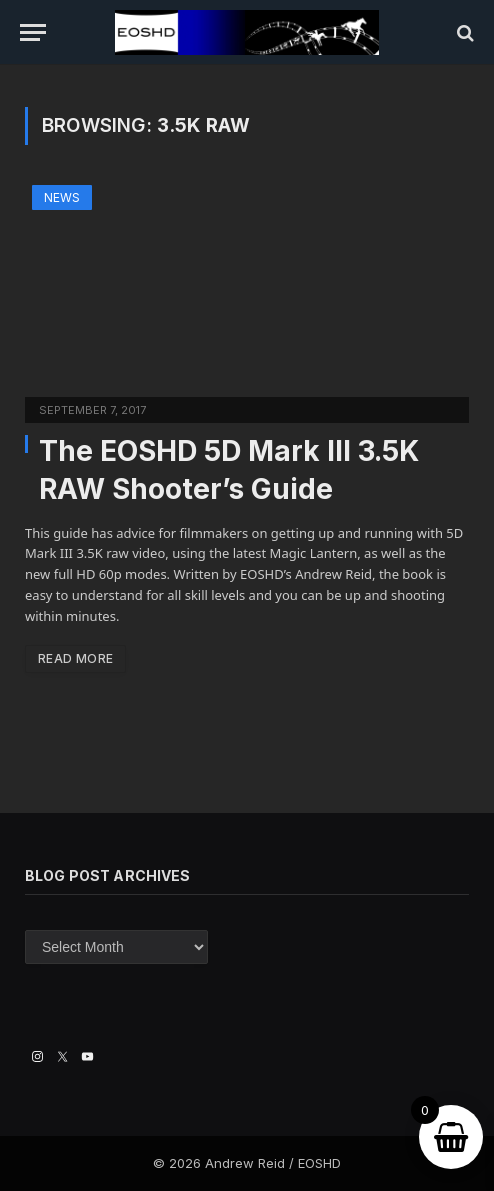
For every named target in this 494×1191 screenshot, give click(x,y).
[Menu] (33, 32)
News (62, 197)
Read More (75, 658)
